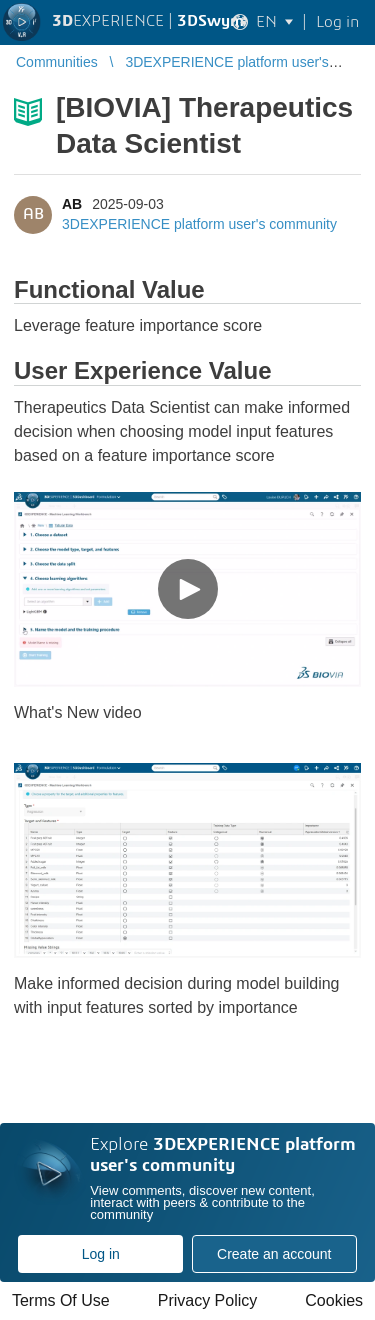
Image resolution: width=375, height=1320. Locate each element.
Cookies (334, 1300)
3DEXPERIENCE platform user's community (199, 224)
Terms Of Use (61, 1300)
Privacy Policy (208, 1300)
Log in (101, 1254)
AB (72, 204)
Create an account (274, 1254)
